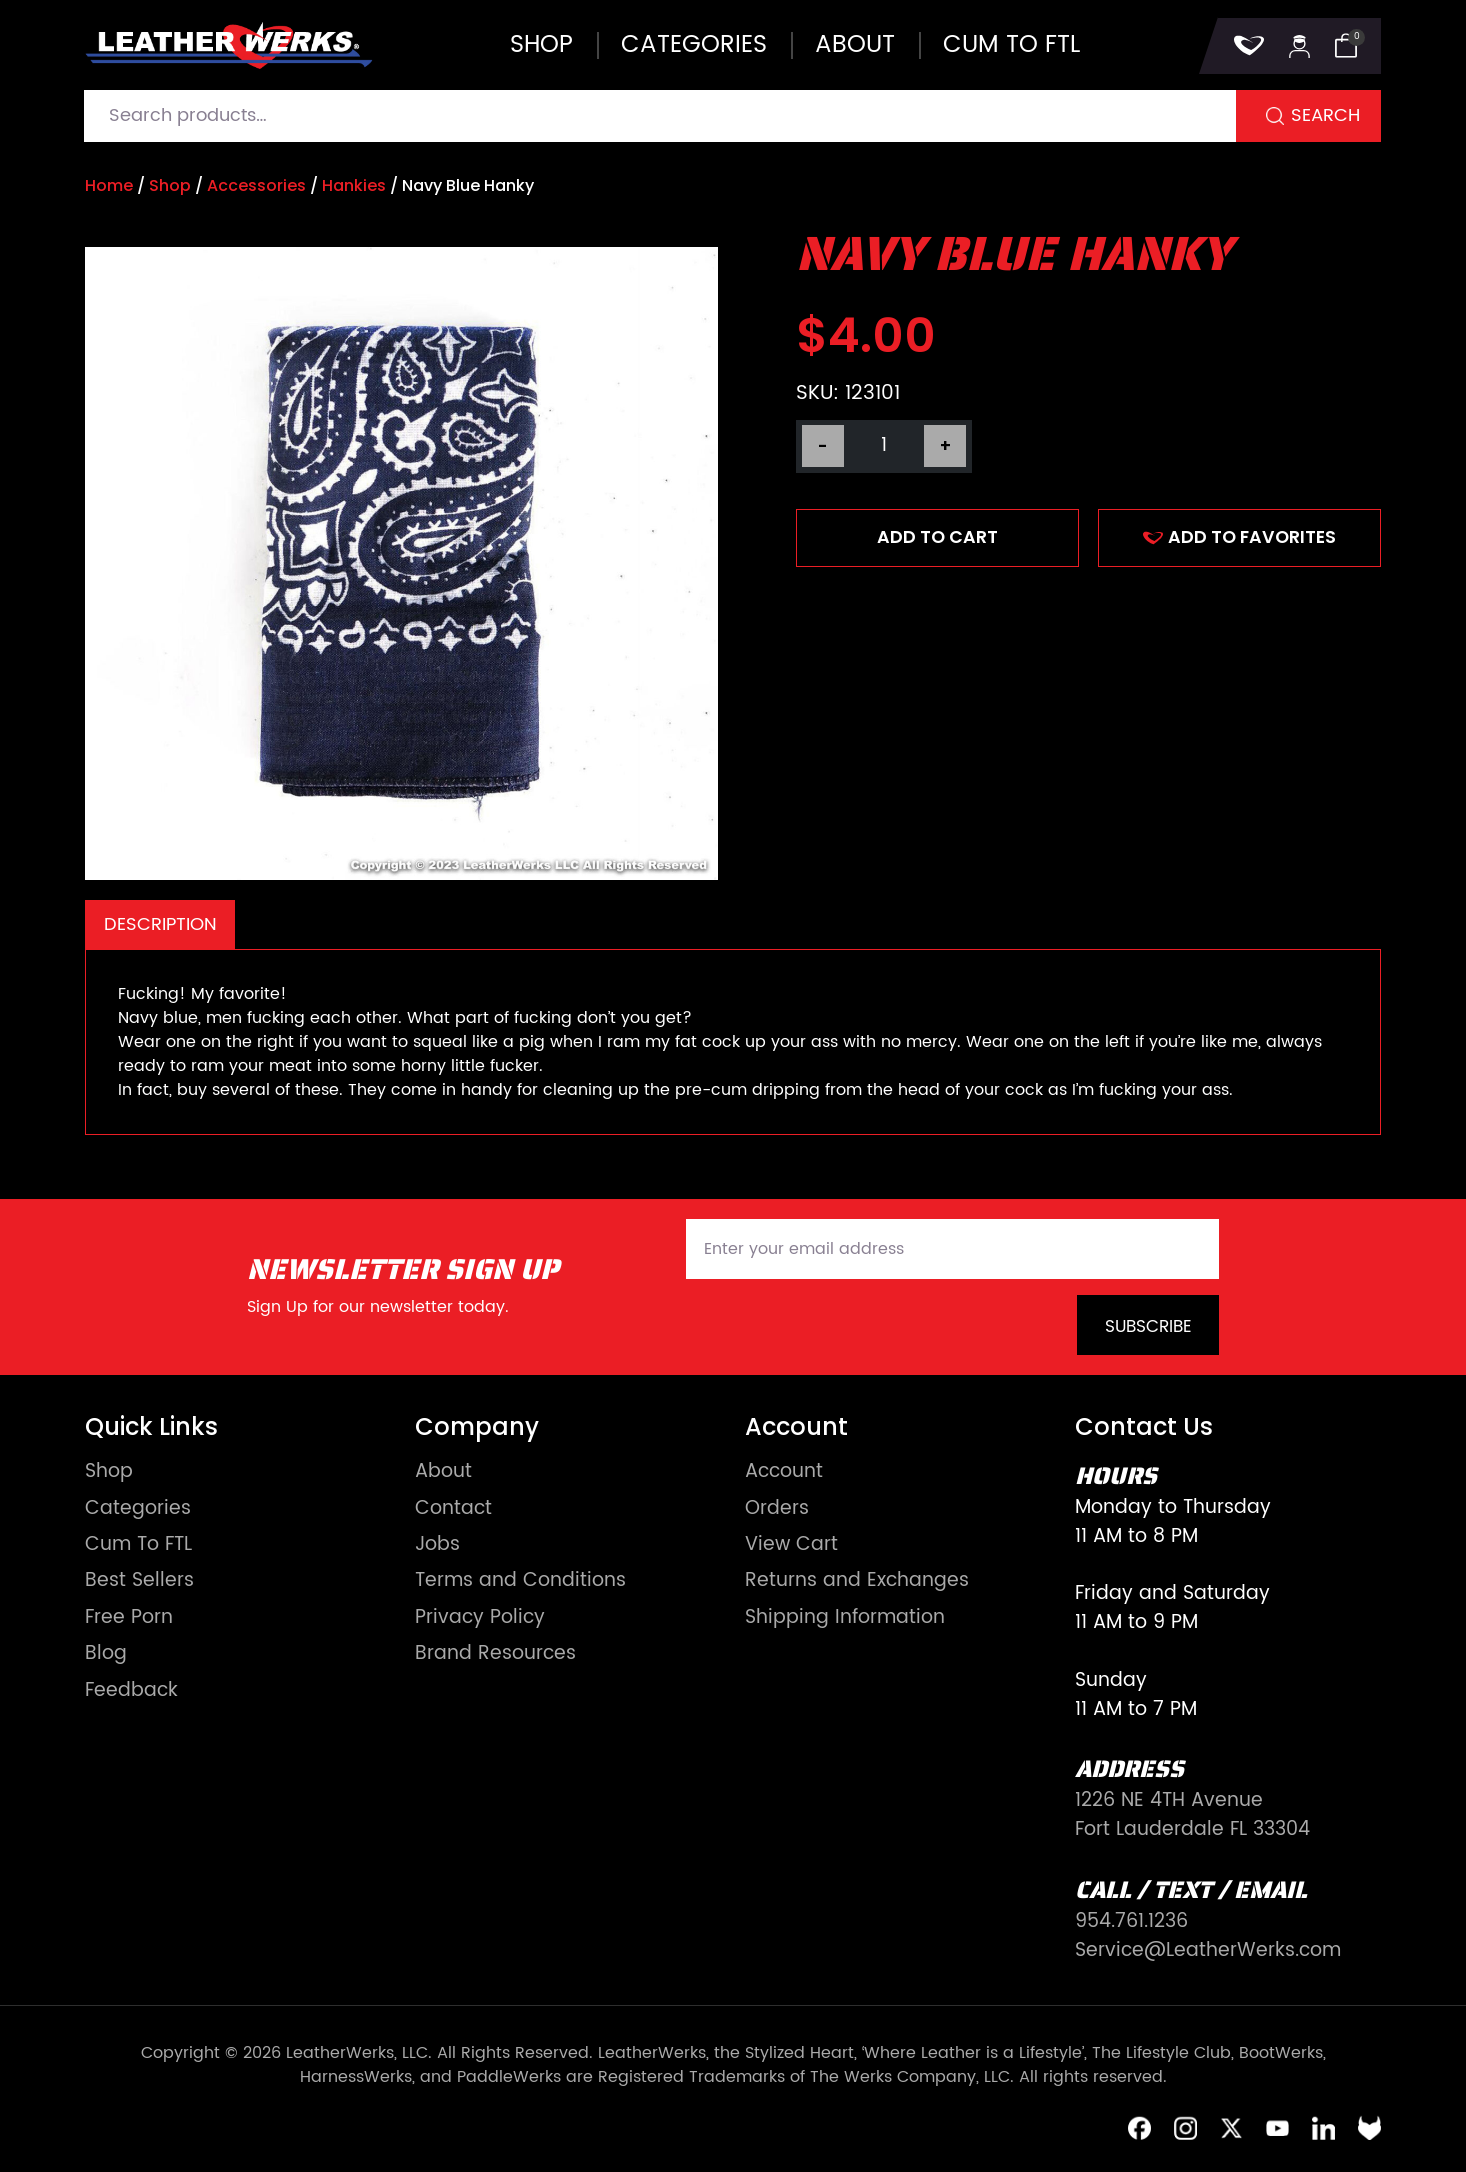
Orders (777, 1509)
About (855, 45)
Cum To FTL (138, 1545)
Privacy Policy (480, 1618)
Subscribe (1148, 1327)
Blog (106, 1654)
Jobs (437, 1545)
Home (109, 185)
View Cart (791, 1545)
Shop (541, 45)
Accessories (256, 185)
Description (160, 924)
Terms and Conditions (520, 1581)
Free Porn (129, 1618)
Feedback (131, 1691)
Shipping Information (845, 1618)
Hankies (354, 185)
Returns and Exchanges (857, 1581)
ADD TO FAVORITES (1239, 537)
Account (784, 1472)
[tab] (160, 924)
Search (1325, 115)
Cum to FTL (1011, 45)
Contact (453, 1509)
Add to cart (937, 537)
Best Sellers (139, 1581)
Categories (694, 45)
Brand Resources (495, 1654)
